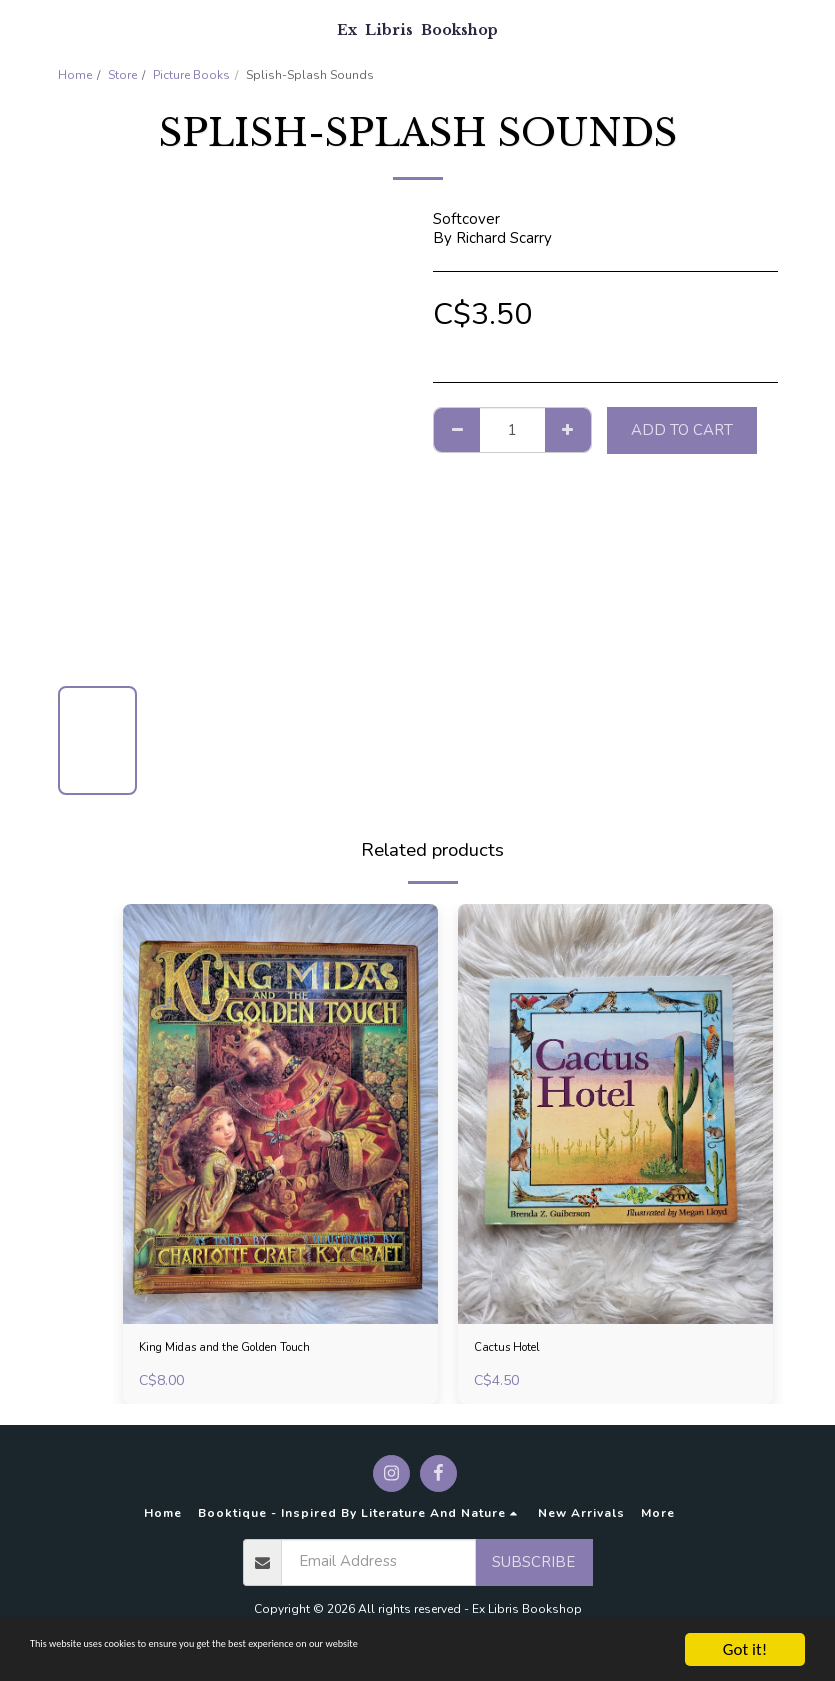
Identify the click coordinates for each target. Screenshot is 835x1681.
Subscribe (533, 1568)
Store (122, 75)
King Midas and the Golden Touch (253, 1351)
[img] (280, 1114)
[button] (22, 28)
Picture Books (191, 75)
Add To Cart (682, 430)
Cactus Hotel (519, 1351)
